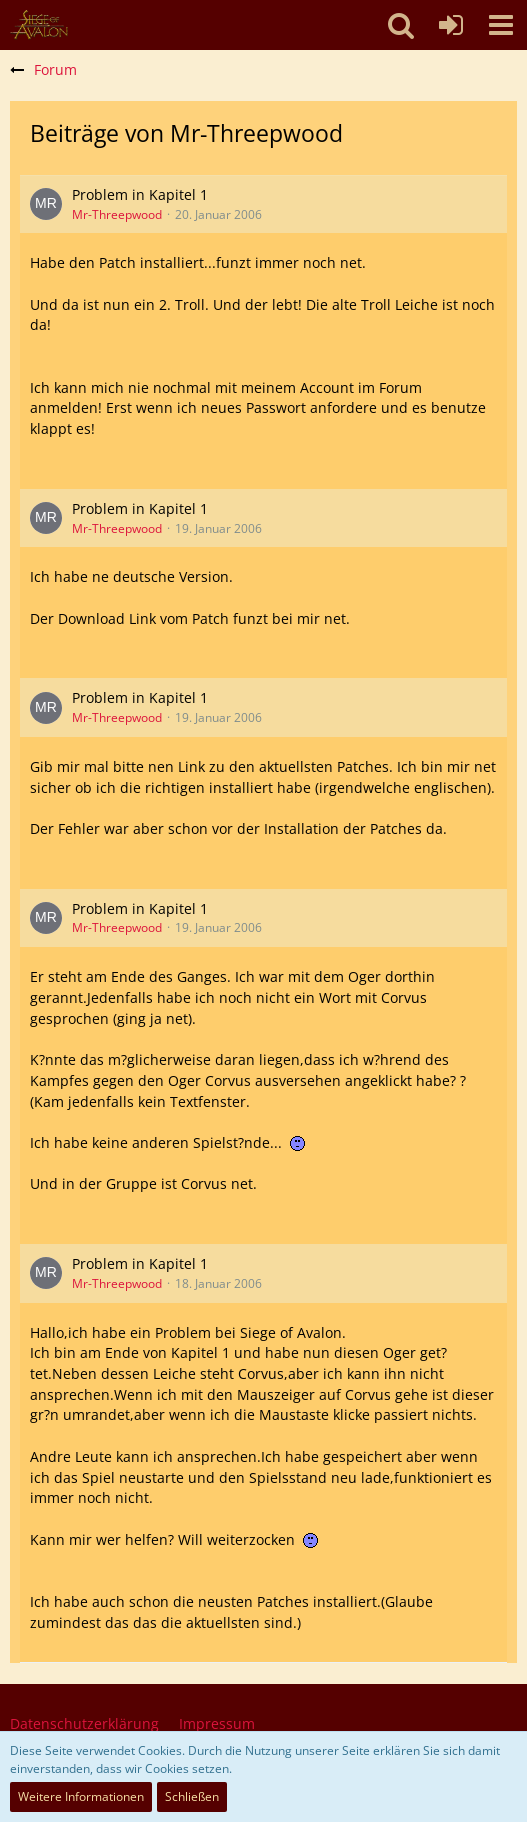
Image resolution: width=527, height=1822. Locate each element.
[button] (501, 25)
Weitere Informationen (81, 1796)
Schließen (192, 1796)
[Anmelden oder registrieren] (451, 25)
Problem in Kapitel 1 (140, 194)
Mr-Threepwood (117, 214)
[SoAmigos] (39, 25)
